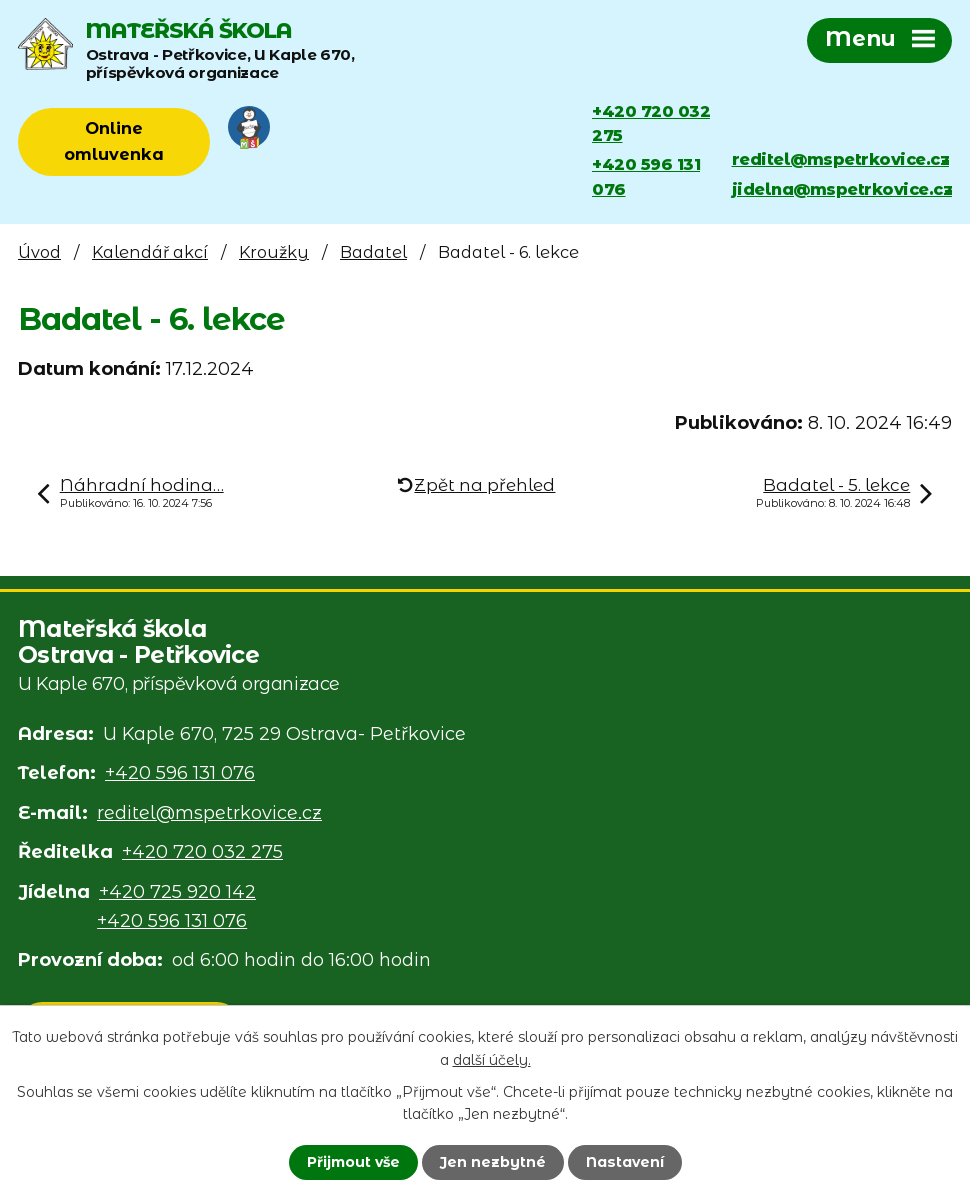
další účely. (492, 1059)
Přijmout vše (353, 1162)
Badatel (373, 252)
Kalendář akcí (150, 252)
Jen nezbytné (493, 1162)
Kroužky (274, 252)
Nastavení (625, 1162)
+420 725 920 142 (177, 892)
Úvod (39, 252)
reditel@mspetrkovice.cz (841, 159)
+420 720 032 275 (651, 123)
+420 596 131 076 (646, 176)
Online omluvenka (114, 141)
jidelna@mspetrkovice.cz (842, 189)
